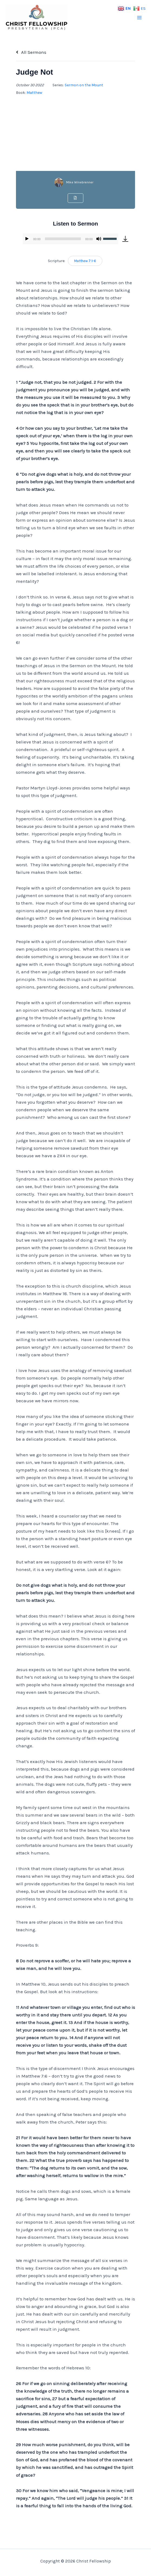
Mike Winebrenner (79, 182)
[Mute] (98, 239)
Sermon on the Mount (84, 85)
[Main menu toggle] (139, 17)
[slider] (63, 238)
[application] (70, 238)
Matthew (34, 92)
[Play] (27, 239)
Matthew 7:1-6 (85, 261)
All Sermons (31, 52)
